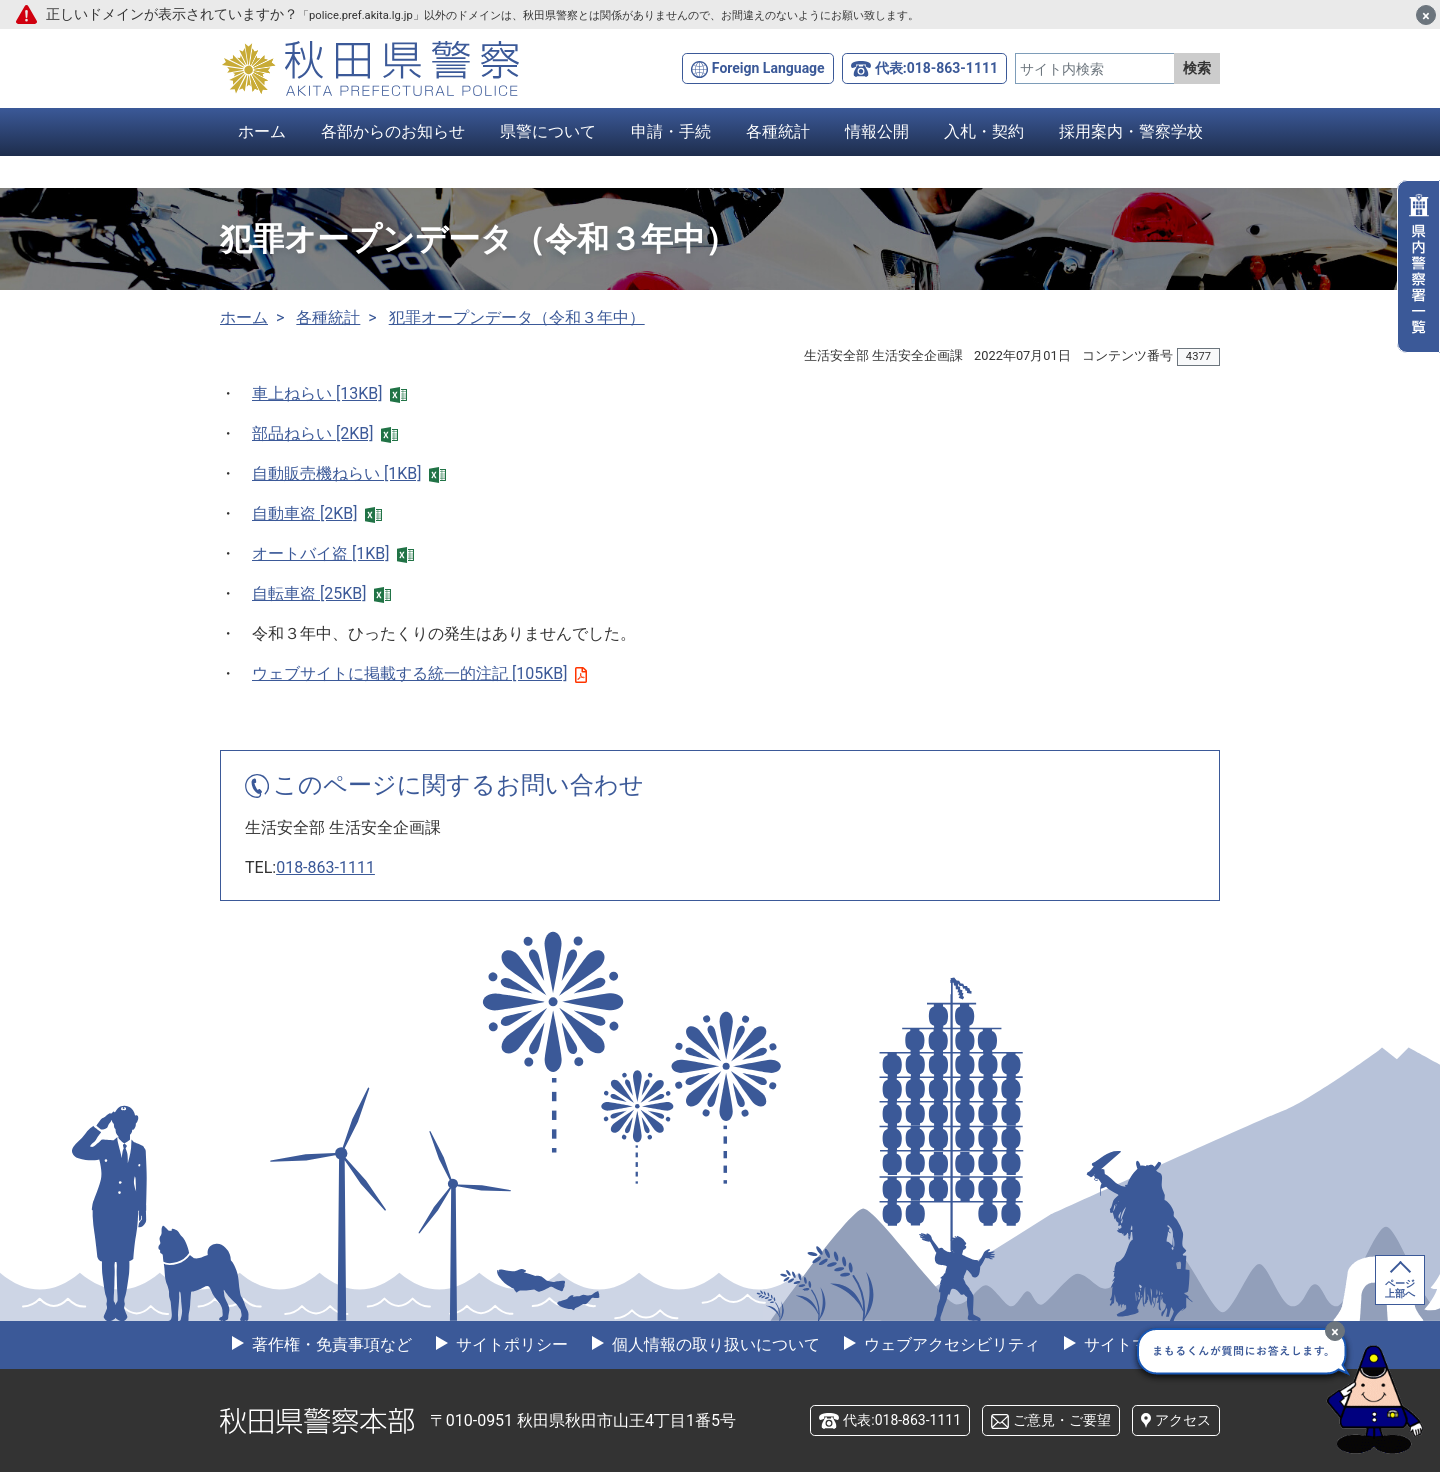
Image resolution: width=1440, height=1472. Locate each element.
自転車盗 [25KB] (321, 593)
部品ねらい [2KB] (325, 433)
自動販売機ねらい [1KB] (349, 473)
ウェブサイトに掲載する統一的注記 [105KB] (419, 673)
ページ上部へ (1400, 1288)
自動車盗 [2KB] (317, 513)
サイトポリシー (510, 1344)
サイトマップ (1130, 1344)
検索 (1197, 68)
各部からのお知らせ (393, 131)
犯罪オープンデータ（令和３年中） (517, 317)
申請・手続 (671, 131)
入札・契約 (984, 131)
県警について (548, 131)
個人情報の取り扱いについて (714, 1344)
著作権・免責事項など (330, 1344)
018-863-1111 (325, 867)
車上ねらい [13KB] (329, 393)
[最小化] (1335, 1331)
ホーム (262, 131)
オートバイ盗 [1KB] (333, 553)
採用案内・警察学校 (1131, 131)
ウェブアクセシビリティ (950, 1344)
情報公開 (877, 131)
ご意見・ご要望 (1062, 1420)
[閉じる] (1426, 15)
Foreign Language (768, 68)
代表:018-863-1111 (936, 68)
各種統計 (778, 131)
